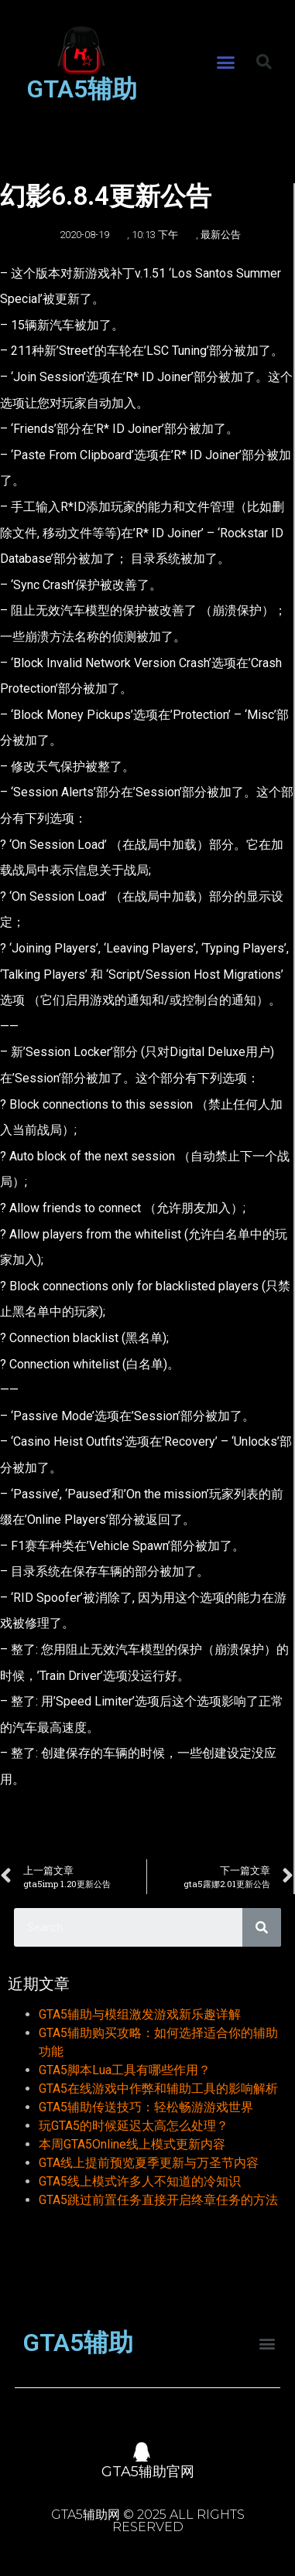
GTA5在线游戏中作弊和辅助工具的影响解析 (158, 2088)
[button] (225, 62)
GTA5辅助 (81, 89)
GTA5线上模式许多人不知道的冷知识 (140, 2181)
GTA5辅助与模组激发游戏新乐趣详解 (140, 2014)
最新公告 (221, 234)
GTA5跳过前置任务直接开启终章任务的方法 (158, 2200)
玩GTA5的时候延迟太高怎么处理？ (133, 2125)
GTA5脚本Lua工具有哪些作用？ (125, 2070)
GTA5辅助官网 (147, 2471)
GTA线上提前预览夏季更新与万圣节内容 (149, 2162)
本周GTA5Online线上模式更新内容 (132, 2144)
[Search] (261, 1927)
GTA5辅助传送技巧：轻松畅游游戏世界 (146, 2107)
